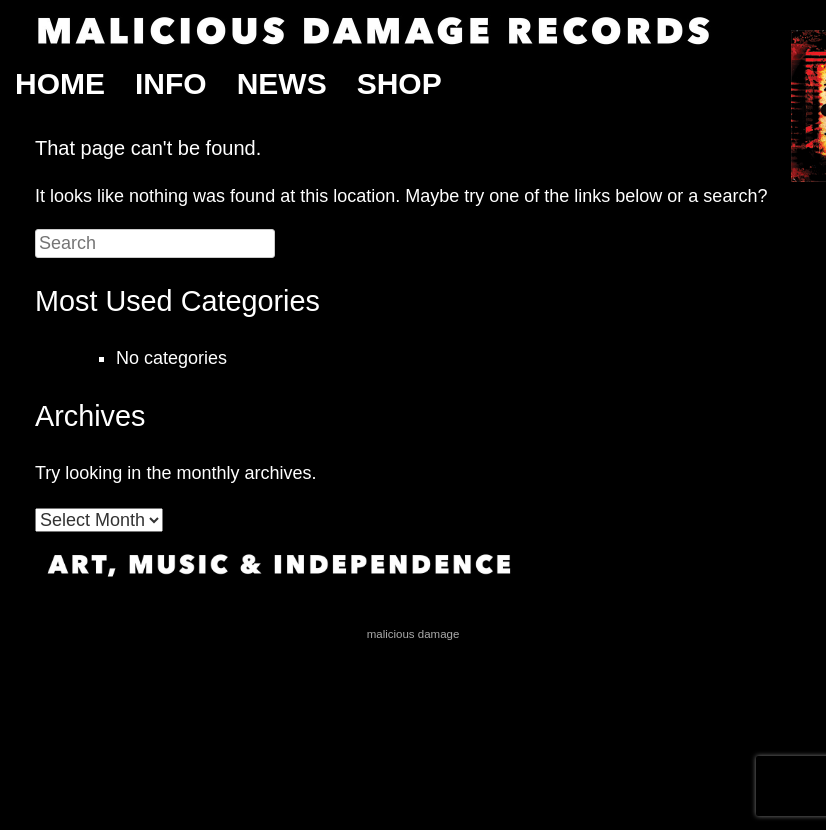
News (282, 83)
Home (60, 83)
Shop (399, 83)
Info (171, 83)
